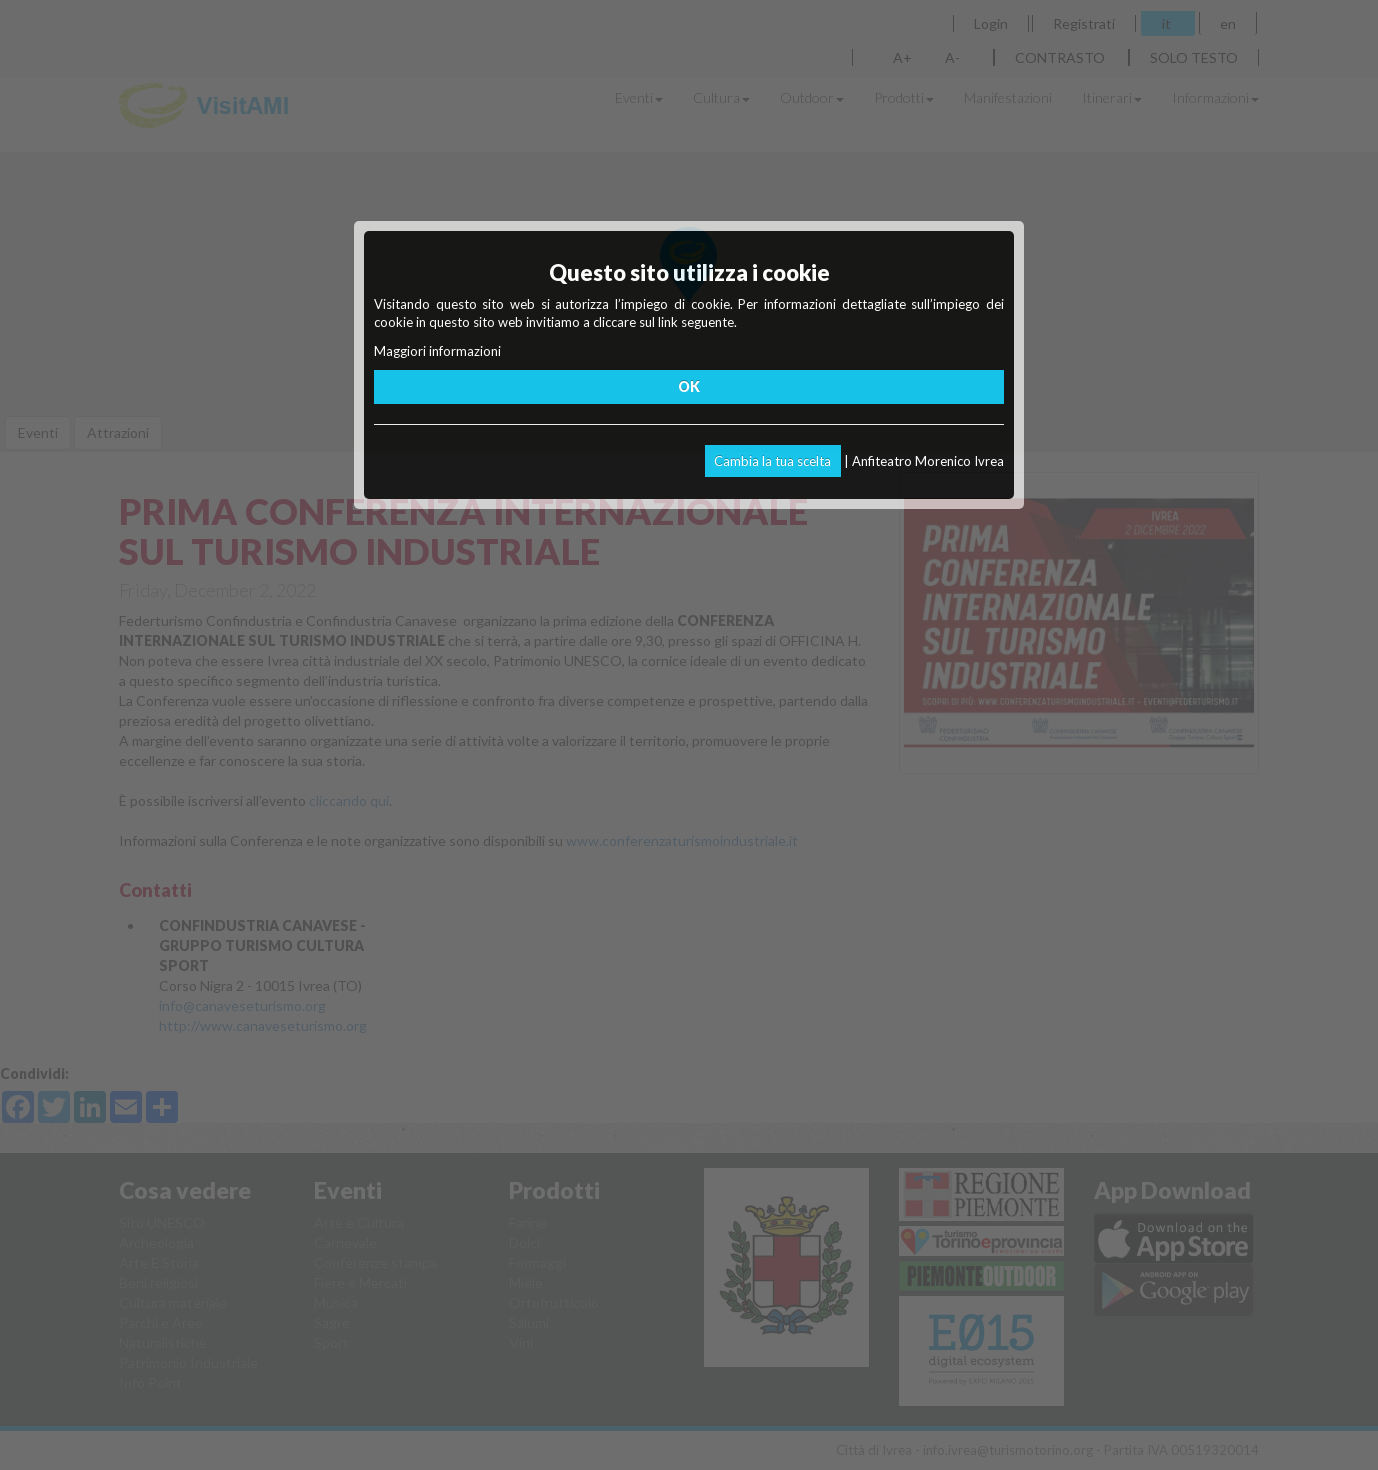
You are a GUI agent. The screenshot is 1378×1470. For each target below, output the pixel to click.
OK (689, 386)
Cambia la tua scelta (772, 461)
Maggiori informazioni (437, 351)
